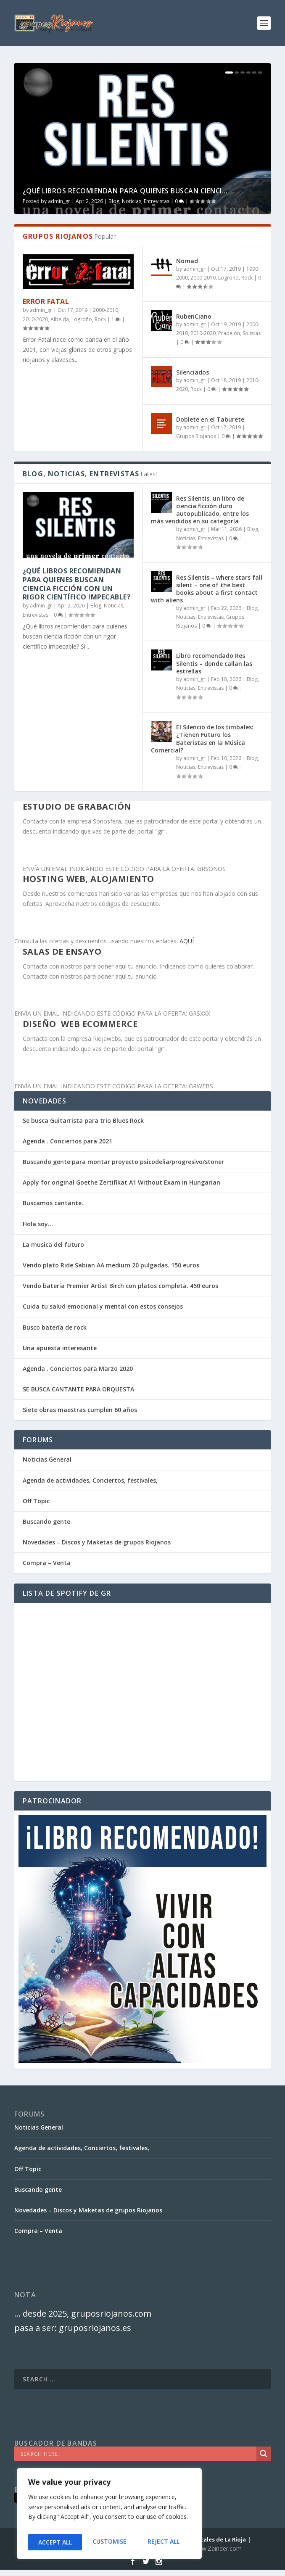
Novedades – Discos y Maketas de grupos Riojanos (97, 1542)
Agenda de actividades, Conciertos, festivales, (90, 1480)
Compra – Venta (47, 1563)
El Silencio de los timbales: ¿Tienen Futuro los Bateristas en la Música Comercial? (202, 738)
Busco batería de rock (55, 1327)
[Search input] (137, 2454)
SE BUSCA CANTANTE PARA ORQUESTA (78, 1389)
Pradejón (229, 333)
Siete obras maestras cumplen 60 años (80, 1410)
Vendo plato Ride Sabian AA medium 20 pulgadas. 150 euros (111, 1265)
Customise (54, 2542)
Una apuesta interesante (60, 1348)
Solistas (252, 333)
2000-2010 (105, 310)
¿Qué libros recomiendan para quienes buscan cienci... (125, 190)
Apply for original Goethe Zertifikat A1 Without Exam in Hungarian (121, 1182)
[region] (109, 2516)
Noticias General (47, 1459)
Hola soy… (38, 1224)
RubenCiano (193, 316)
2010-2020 (35, 319)
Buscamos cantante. (53, 1203)
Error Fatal (46, 301)
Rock (100, 319)
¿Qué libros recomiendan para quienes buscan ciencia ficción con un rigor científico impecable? (77, 584)
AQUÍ (186, 941)
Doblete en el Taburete (210, 419)
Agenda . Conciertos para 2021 (67, 1141)
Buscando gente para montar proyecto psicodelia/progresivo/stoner (123, 1162)
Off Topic (36, 1501)
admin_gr (59, 201)
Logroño (81, 319)
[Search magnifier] (263, 2454)
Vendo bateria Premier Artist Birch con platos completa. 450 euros (120, 1286)
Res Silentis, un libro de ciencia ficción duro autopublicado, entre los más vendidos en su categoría (200, 509)
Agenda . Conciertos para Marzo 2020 (78, 1368)
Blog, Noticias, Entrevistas (138, 201)
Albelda (59, 319)
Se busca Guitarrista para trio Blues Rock (83, 1120)
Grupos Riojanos (196, 436)
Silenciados (192, 372)
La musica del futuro (53, 1244)
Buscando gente (46, 1522)
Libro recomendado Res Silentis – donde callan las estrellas (214, 663)
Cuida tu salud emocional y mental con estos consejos (103, 1306)
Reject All (109, 2542)
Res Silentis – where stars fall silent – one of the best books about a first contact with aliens (206, 588)
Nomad (187, 261)
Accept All (164, 2542)
